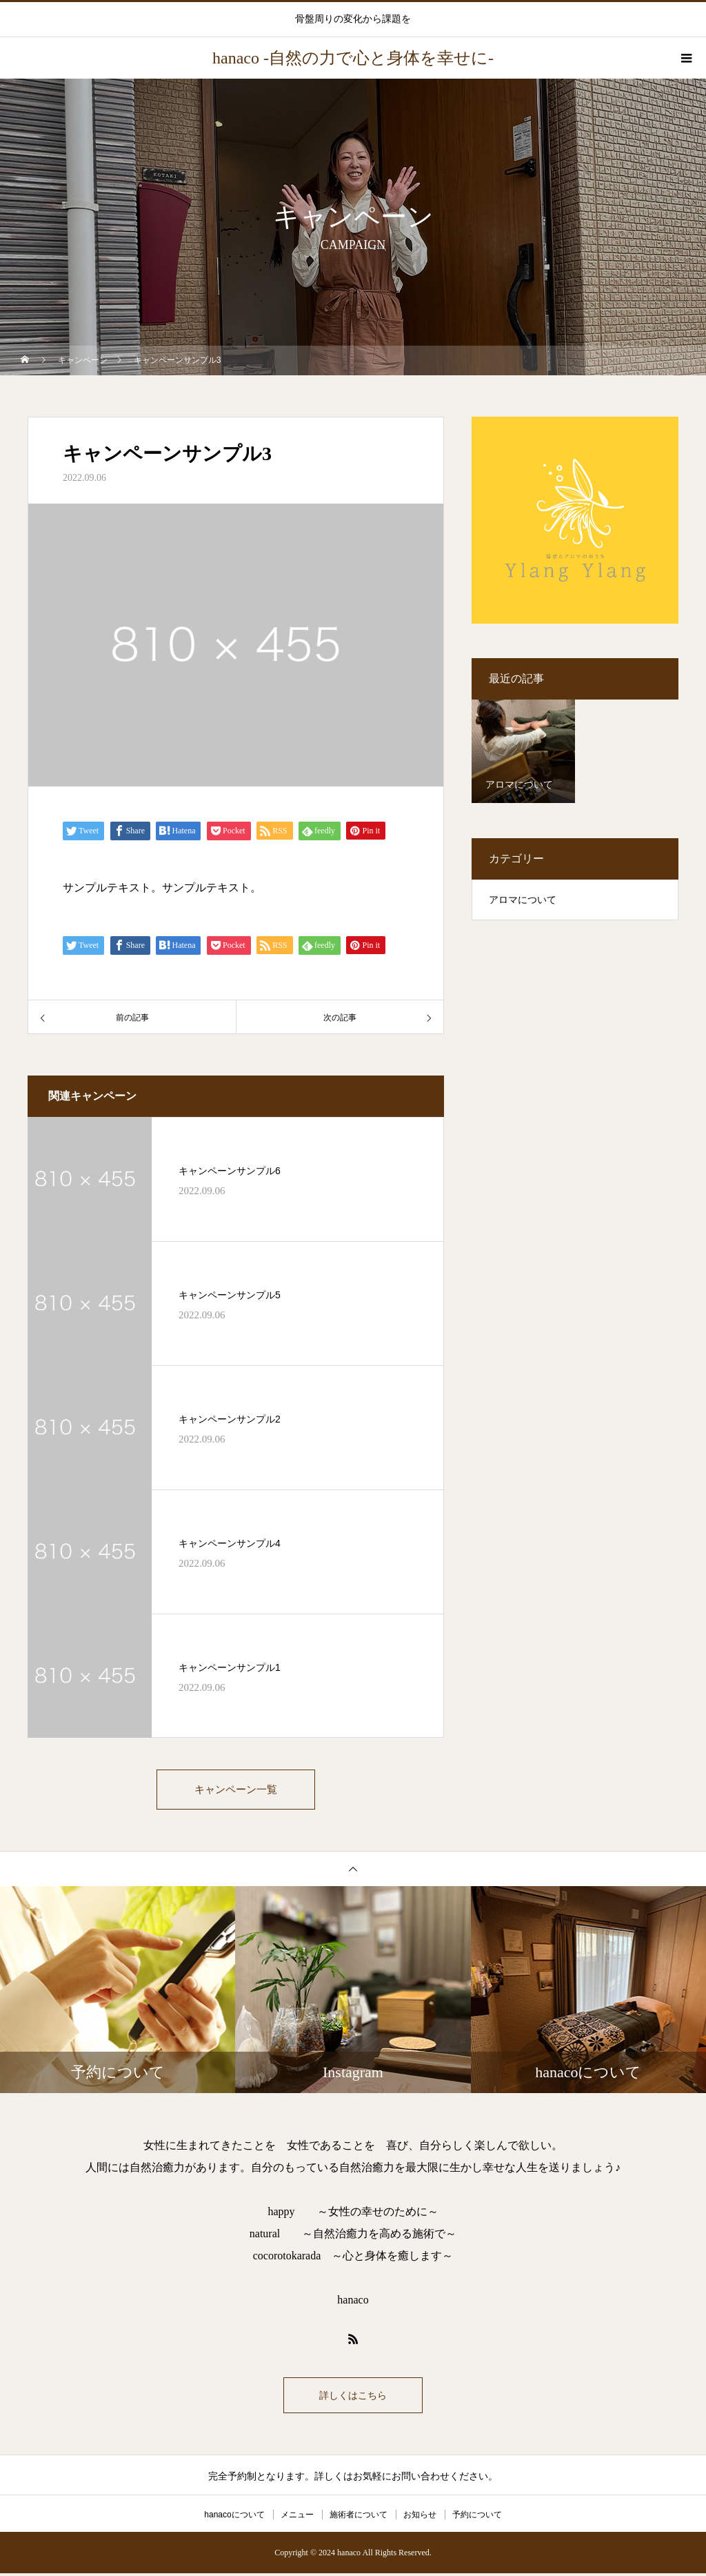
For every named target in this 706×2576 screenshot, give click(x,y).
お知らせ (419, 2517)
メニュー (297, 2517)
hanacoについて (234, 2517)
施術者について (358, 2517)
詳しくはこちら (353, 2398)
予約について (477, 2517)
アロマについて (522, 900)
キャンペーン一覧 (236, 1790)
